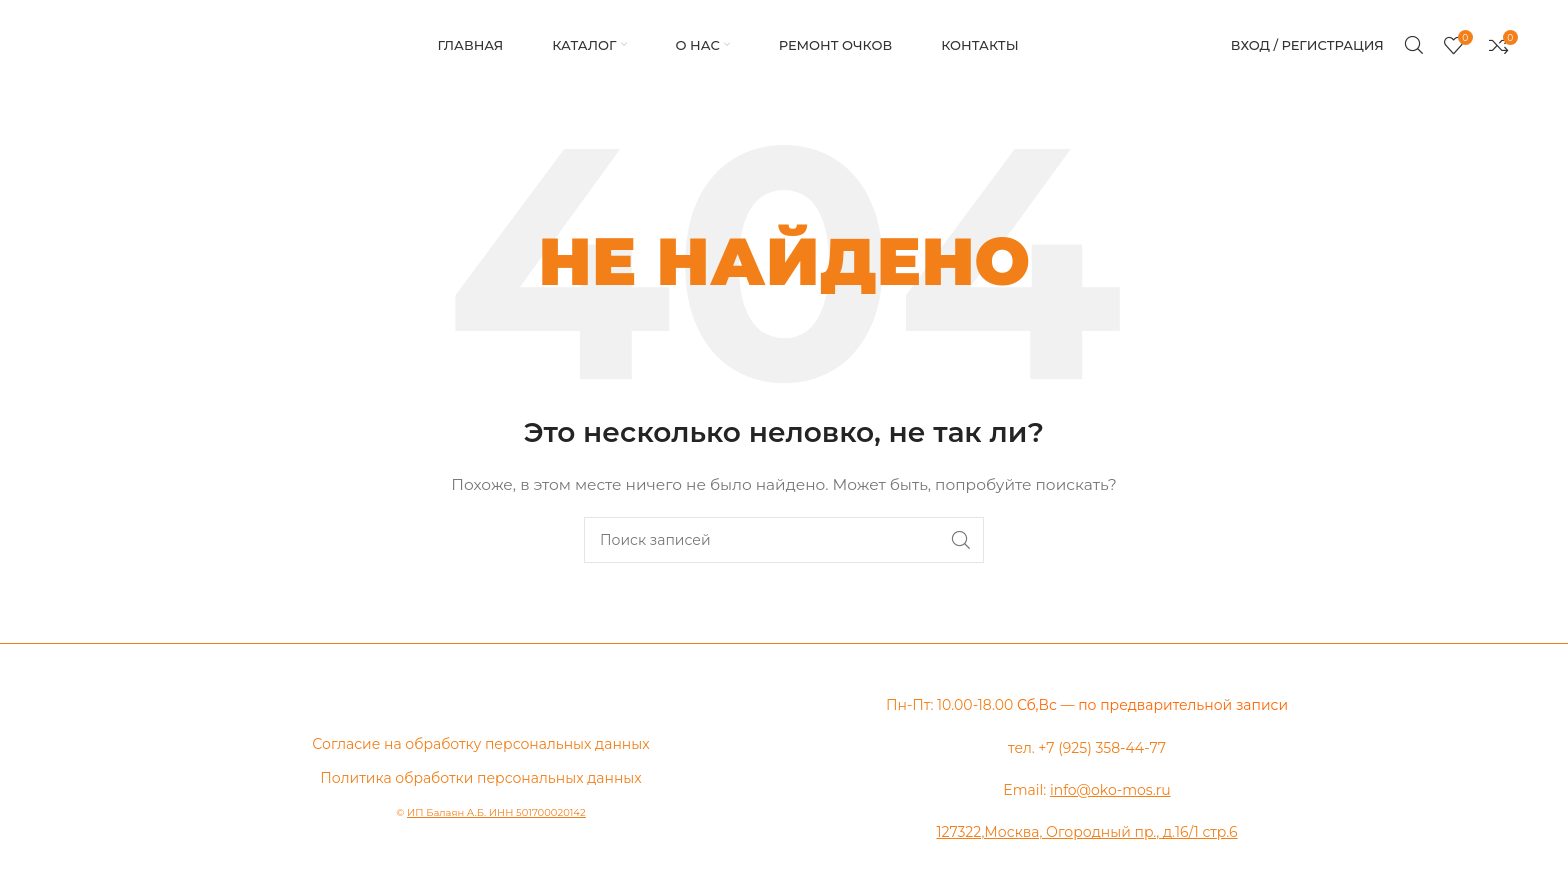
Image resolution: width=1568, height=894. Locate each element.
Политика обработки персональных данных (480, 778)
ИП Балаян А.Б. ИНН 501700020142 (496, 812)
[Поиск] (1414, 45)
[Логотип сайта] (54, 45)
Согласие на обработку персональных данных (480, 744)
